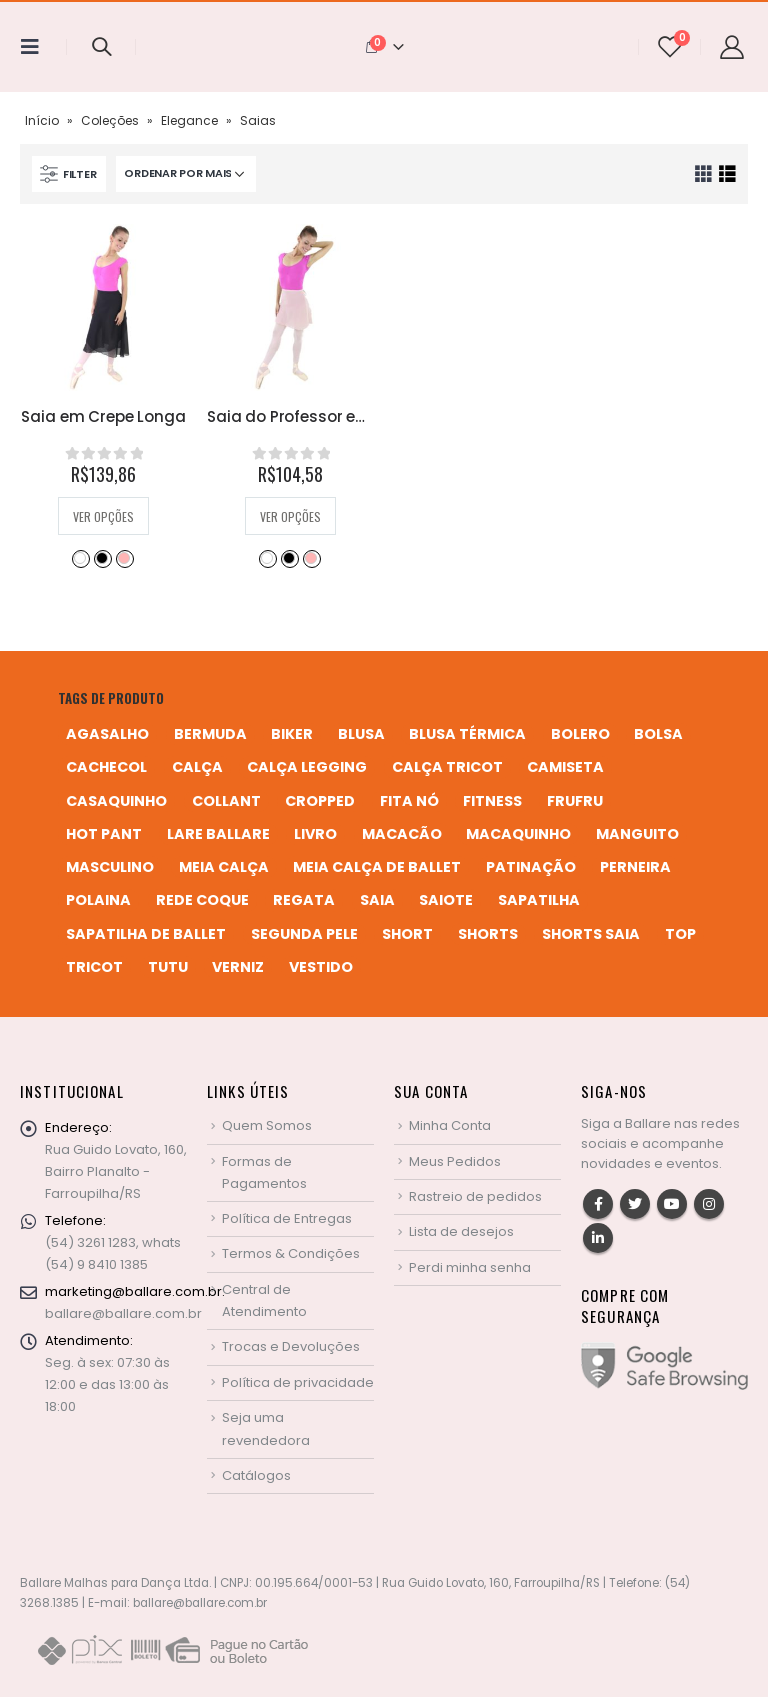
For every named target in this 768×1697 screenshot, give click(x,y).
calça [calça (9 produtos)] (197, 767)
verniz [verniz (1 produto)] (238, 967)
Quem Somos (267, 1125)
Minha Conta (450, 1125)
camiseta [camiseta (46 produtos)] (565, 767)
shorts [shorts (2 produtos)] (488, 934)
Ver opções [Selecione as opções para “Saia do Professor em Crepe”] (290, 516)
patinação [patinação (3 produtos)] (531, 867)
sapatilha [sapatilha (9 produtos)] (539, 900)
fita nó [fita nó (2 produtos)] (409, 801)
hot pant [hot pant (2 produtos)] (104, 834)
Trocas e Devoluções (291, 1346)
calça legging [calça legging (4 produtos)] (307, 767)
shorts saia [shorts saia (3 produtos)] (591, 934)
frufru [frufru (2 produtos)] (575, 801)
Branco (80, 558)
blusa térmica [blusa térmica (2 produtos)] (467, 734)
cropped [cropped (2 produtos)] (320, 801)
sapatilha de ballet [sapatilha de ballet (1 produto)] (146, 934)
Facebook (598, 1204)
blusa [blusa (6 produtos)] (361, 734)
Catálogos (256, 1475)
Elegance (189, 120)
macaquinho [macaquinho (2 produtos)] (518, 834)
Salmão (124, 558)
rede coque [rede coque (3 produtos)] (202, 900)
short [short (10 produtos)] (407, 934)
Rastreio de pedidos (475, 1196)
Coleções (110, 120)
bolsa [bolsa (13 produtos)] (658, 734)
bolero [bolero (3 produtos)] (580, 734)
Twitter (635, 1204)
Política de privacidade (298, 1382)
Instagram (709, 1204)
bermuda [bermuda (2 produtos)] (210, 734)
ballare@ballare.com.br (123, 1313)
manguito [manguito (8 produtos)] (637, 834)
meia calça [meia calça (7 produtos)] (224, 867)
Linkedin (598, 1238)
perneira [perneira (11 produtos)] (635, 867)
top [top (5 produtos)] (680, 934)
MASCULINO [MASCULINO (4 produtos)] (110, 867)
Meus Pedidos (455, 1161)
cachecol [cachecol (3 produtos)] (106, 767)
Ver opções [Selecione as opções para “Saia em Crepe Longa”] (103, 516)
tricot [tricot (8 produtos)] (94, 967)
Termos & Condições (291, 1253)
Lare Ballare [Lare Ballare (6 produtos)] (218, 834)
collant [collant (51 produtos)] (226, 801)
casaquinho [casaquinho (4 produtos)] (116, 801)
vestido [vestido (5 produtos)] (321, 967)
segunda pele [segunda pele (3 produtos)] (304, 934)
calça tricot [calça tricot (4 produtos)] (447, 767)
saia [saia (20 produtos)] (377, 900)
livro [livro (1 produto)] (315, 834)
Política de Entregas (287, 1218)
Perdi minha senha (470, 1267)
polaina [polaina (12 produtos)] (98, 900)
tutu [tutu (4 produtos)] (168, 967)
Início (42, 120)
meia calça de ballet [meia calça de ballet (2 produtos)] (377, 867)
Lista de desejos (461, 1231)
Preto (102, 558)
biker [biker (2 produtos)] (292, 734)
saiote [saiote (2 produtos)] (446, 900)
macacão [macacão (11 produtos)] (402, 834)
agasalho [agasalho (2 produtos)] (107, 734)
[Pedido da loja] (186, 174)
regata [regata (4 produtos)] (304, 900)
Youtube (672, 1204)
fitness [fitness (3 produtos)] (492, 801)
